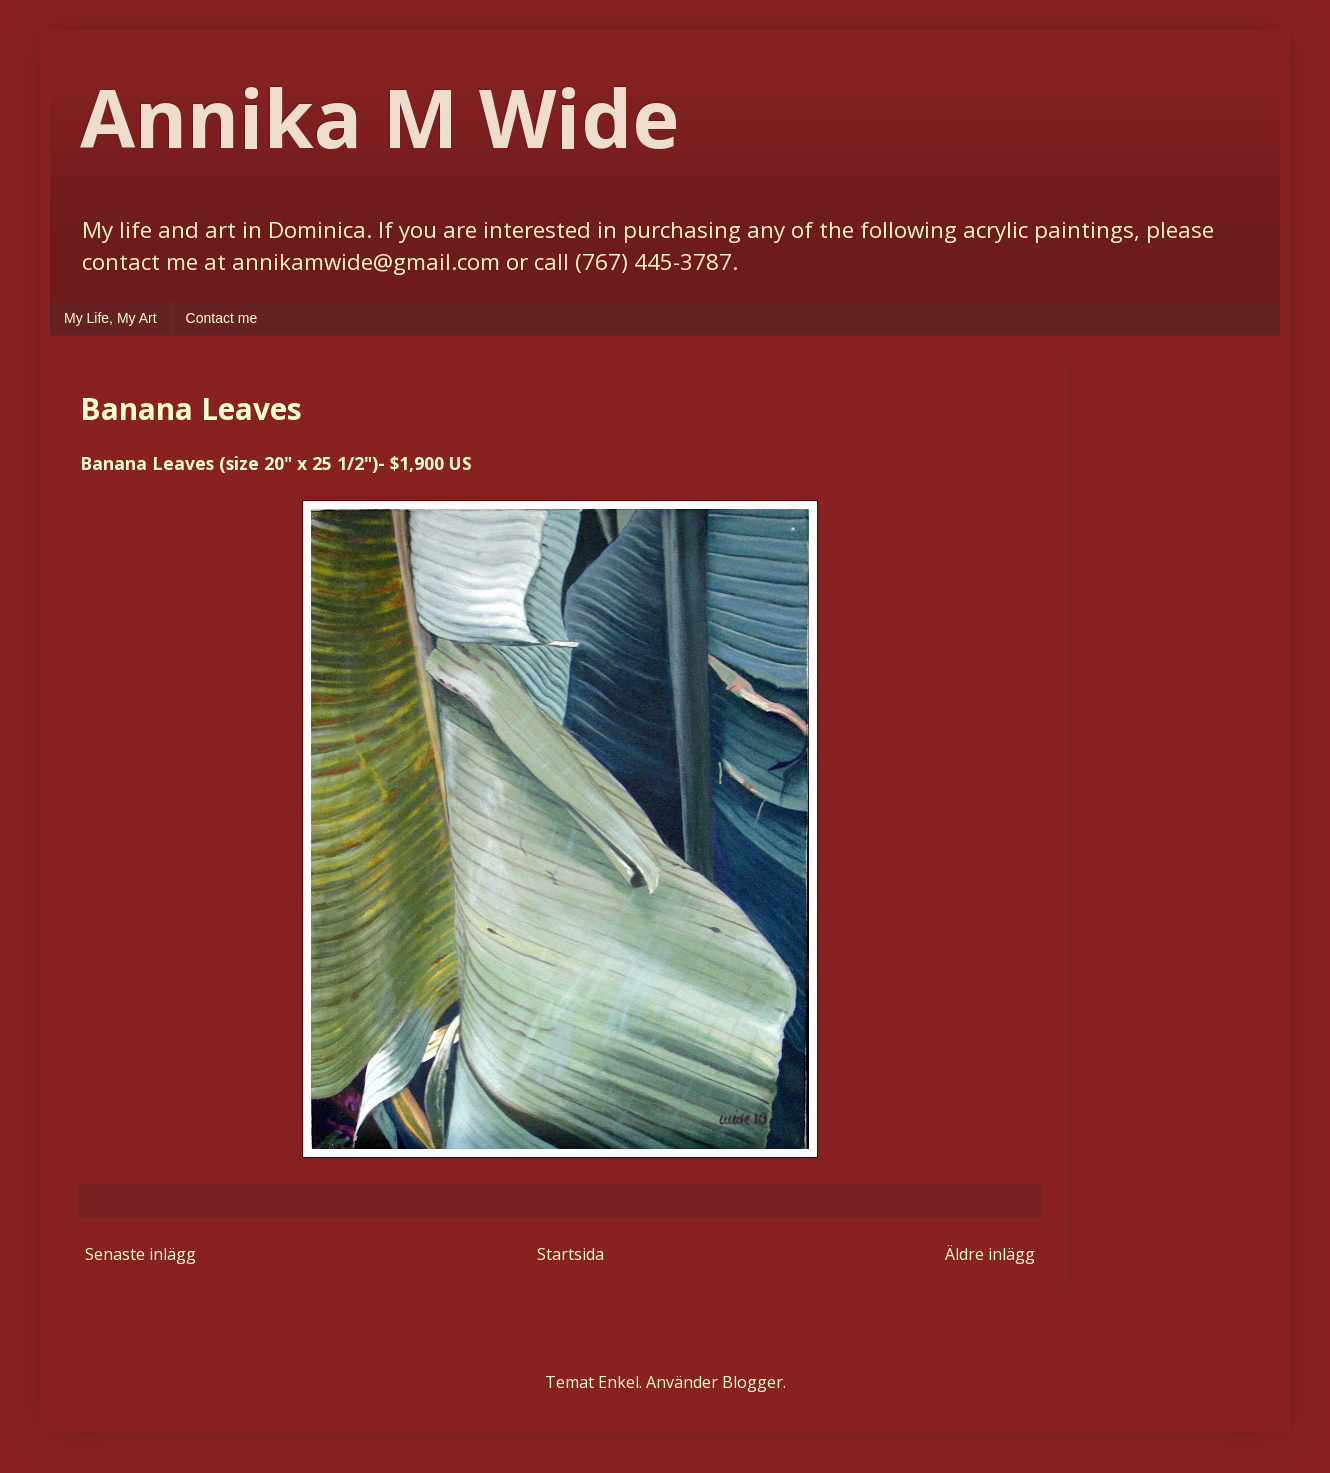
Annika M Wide (379, 116)
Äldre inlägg (990, 1254)
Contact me (222, 318)
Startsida (570, 1254)
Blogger (752, 1382)
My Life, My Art (110, 318)
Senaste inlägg (140, 1254)
